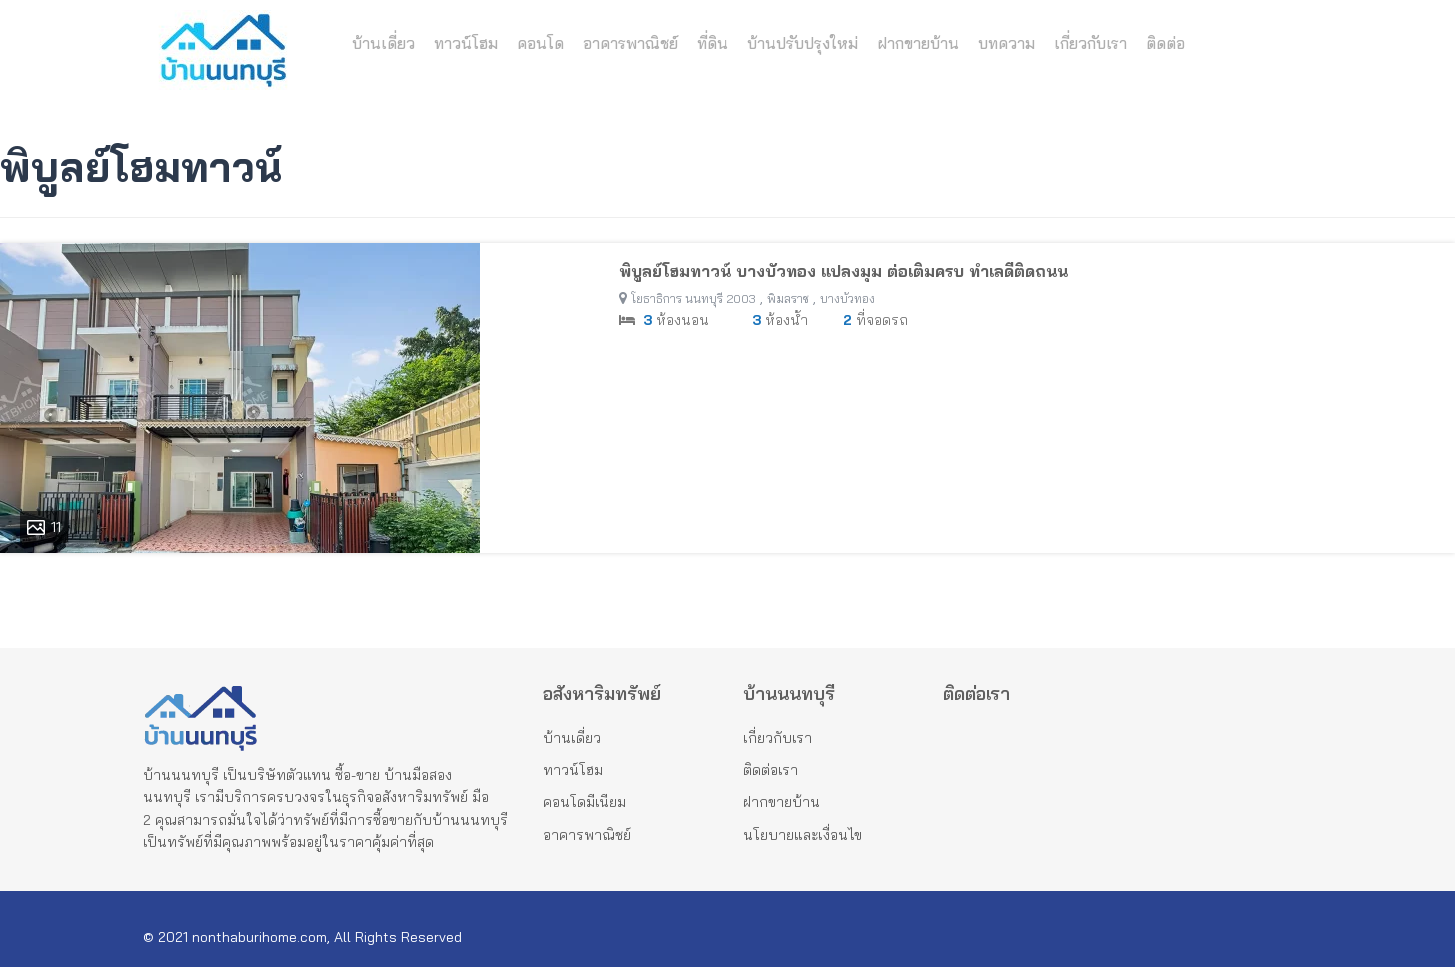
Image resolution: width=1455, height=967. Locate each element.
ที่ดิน (712, 43)
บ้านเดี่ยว (383, 43)
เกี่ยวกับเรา (1090, 43)
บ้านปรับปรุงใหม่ (802, 43)
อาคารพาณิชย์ (630, 43)
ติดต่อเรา (770, 770)
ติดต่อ (1165, 43)
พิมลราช (788, 298)
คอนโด (540, 43)
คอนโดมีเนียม (584, 802)
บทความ (1006, 43)
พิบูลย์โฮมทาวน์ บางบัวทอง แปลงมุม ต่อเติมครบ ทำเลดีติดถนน (843, 271)
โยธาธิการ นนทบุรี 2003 (693, 298)
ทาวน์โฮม (466, 43)
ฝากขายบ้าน (918, 43)
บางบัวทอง (847, 298)
